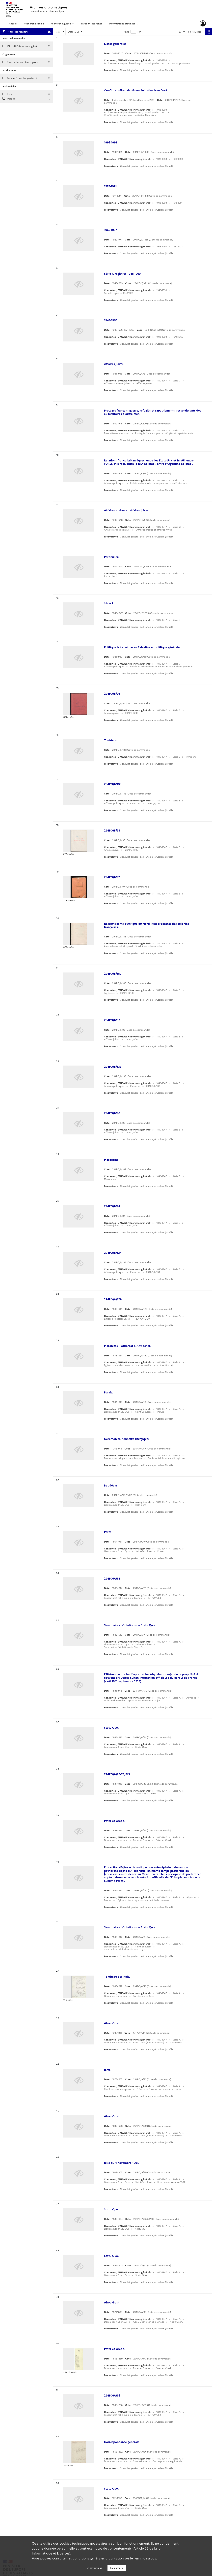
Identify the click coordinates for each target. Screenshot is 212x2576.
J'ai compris (116, 2567)
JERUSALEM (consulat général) (24, 46)
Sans (9, 94)
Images (11, 98)
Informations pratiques (122, 23)
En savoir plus (94, 2567)
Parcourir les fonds (91, 23)
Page (126, 31)
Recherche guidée (61, 23)
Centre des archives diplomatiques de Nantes (32, 62)
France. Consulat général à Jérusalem (28, 78)
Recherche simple (34, 23)
